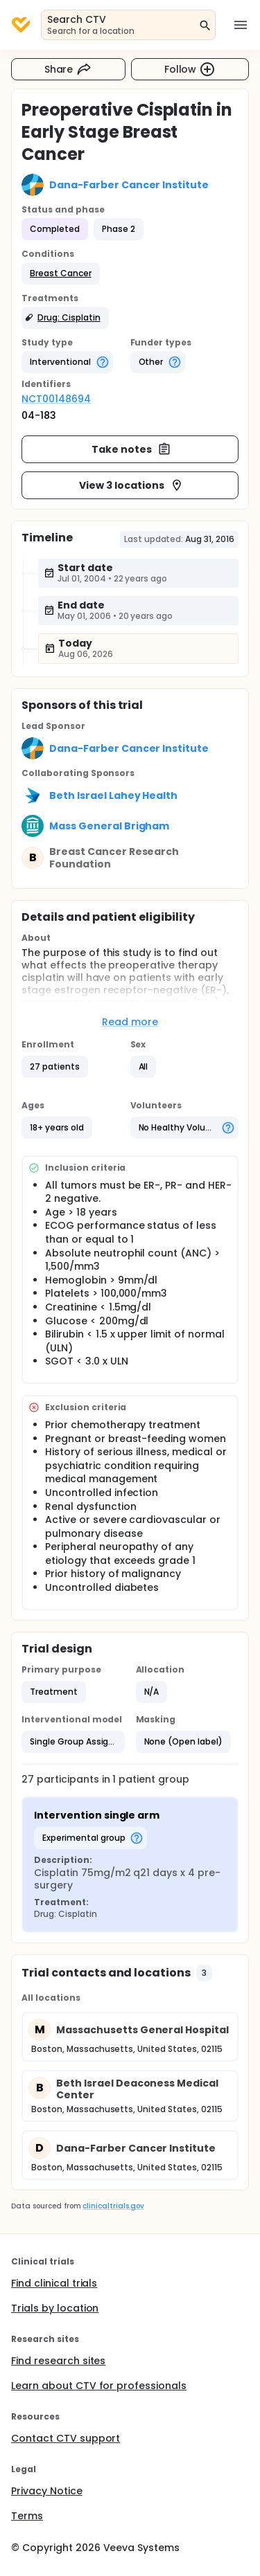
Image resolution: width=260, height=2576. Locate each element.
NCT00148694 (56, 399)
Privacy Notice (47, 2491)
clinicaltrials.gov (113, 2206)
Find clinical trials (54, 2283)
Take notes (131, 449)
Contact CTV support (65, 2438)
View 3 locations (131, 485)
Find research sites (58, 2361)
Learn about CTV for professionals (99, 2386)
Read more (130, 1022)
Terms (27, 2516)
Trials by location (54, 2308)
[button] (60, 273)
